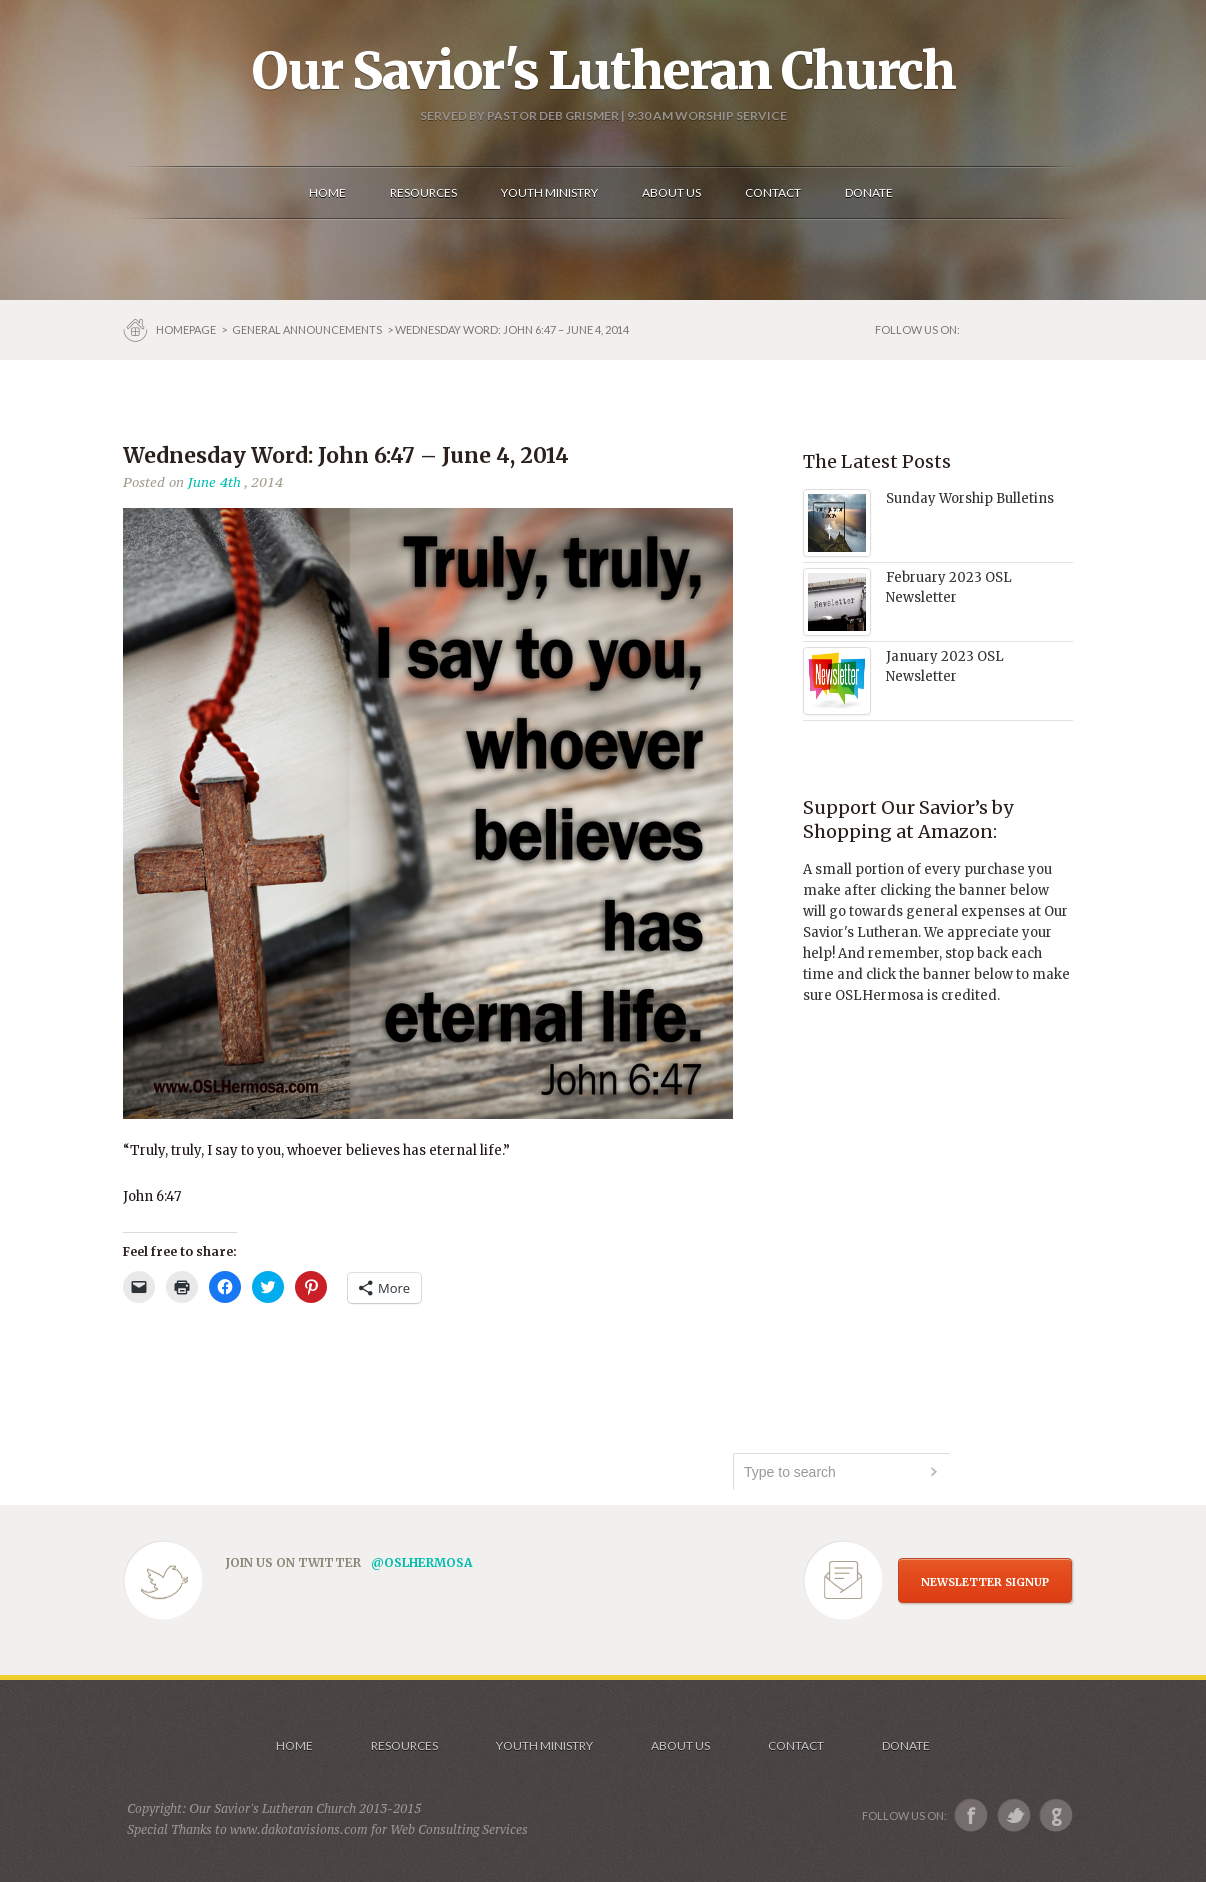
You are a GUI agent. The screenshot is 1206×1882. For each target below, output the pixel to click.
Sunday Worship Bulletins (970, 498)
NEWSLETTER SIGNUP (985, 1582)
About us (680, 1745)
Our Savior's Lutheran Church (603, 71)
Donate (906, 1745)
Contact (796, 1745)
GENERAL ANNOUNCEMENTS (307, 329)
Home (294, 1745)
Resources (404, 1745)
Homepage (187, 329)
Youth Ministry (544, 1745)
